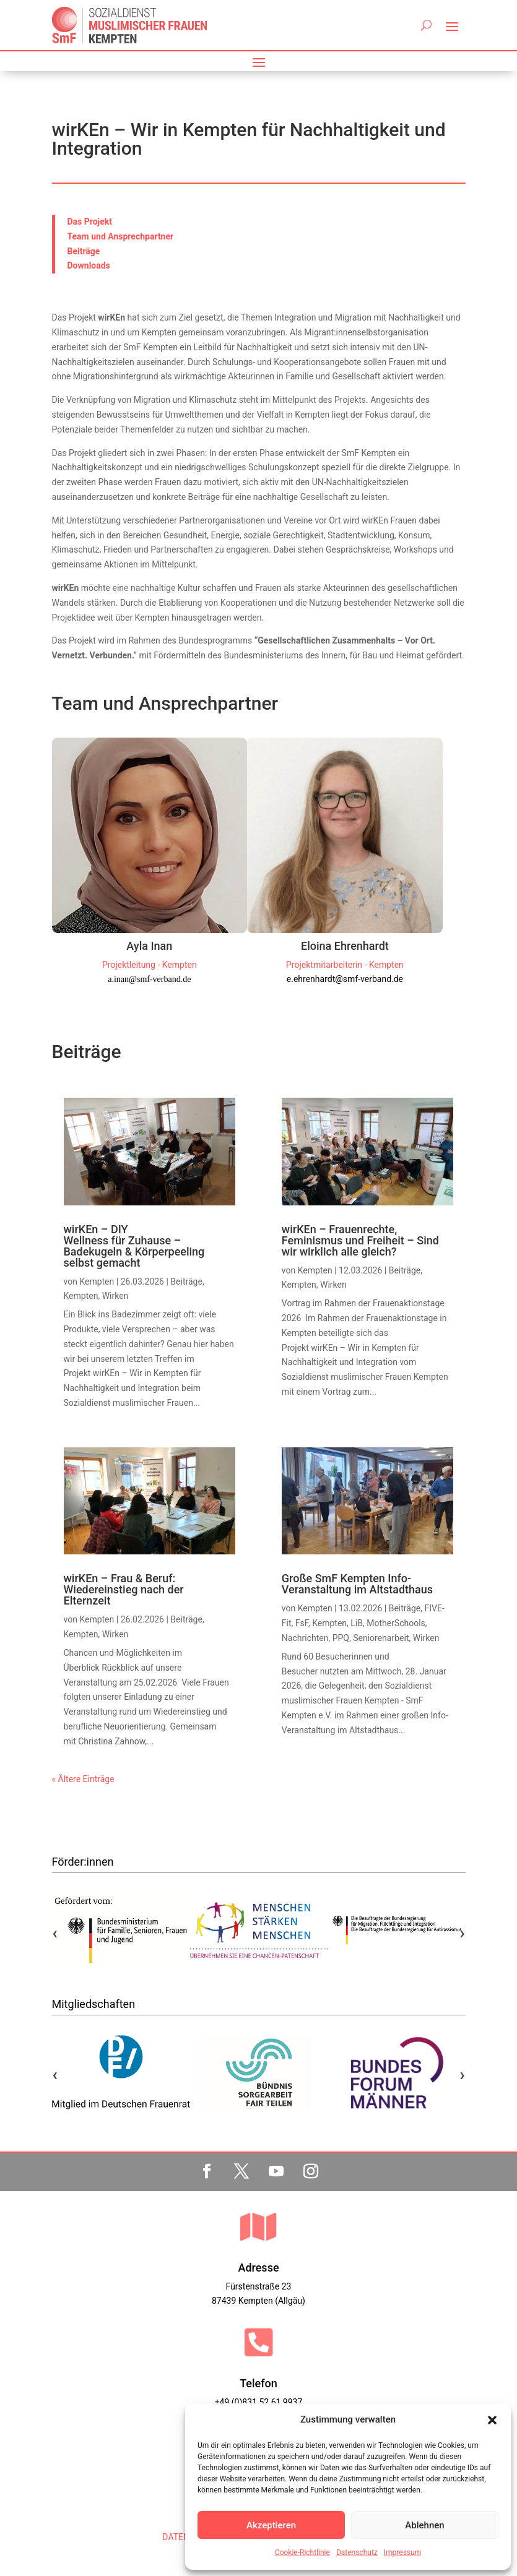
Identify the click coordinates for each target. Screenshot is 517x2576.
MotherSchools (396, 1623)
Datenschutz (357, 2552)
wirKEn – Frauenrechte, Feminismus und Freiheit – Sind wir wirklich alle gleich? (360, 1240)
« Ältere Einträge (83, 1779)
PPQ (340, 1638)
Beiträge (186, 1281)
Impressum (402, 2552)
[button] (492, 2420)
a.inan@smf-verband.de (149, 979)
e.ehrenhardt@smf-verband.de (345, 979)
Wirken (115, 1296)
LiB (356, 1623)
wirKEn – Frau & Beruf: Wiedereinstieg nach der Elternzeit (124, 1589)
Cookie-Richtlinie (302, 2552)
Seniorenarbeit (381, 1638)
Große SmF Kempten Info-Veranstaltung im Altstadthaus (357, 1584)
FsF (301, 1623)
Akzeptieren (271, 2525)
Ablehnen (424, 2525)
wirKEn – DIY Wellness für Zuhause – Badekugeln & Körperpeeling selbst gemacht (134, 1246)
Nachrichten (305, 1638)
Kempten (96, 1281)
